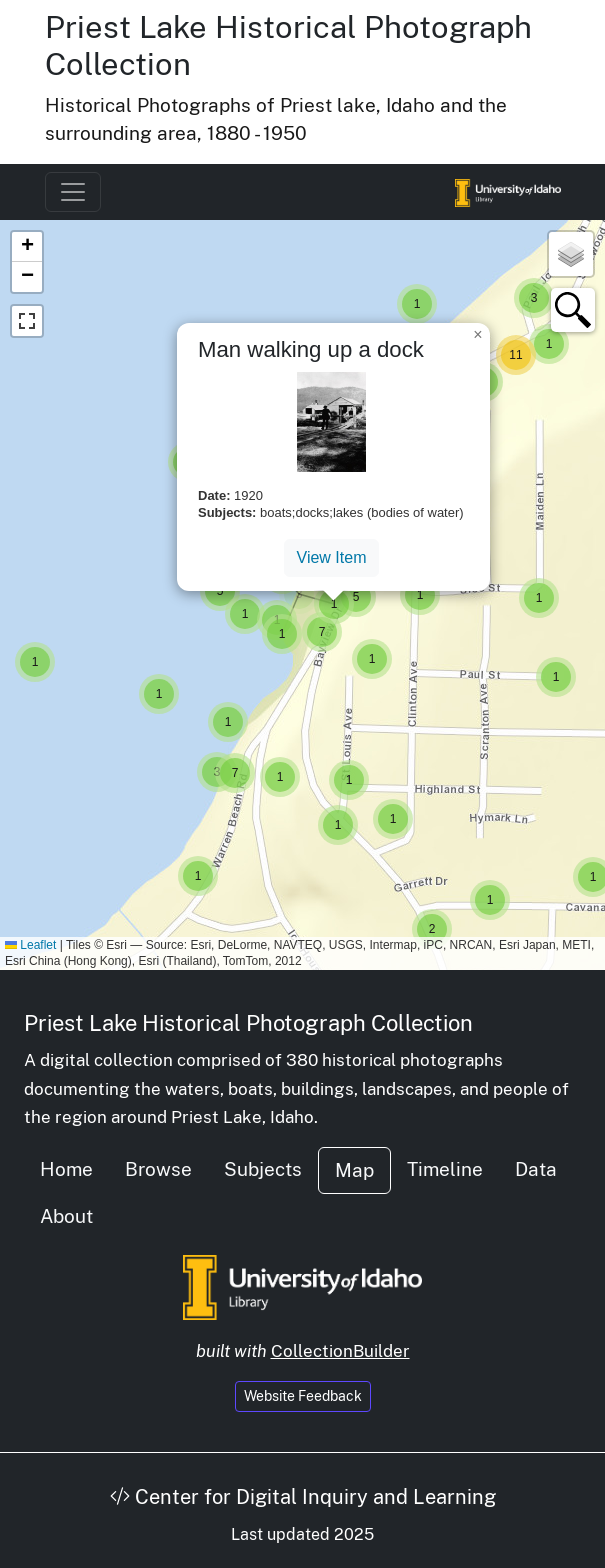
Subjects (263, 1169)
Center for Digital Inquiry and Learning (303, 1497)
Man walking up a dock (311, 349)
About (66, 1216)
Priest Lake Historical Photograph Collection (248, 1023)
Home (66, 1169)
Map (354, 1170)
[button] (35, 662)
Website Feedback (303, 1396)
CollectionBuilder (340, 1351)
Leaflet (30, 945)
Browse (158, 1169)
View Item (332, 557)
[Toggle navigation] (73, 192)
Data (536, 1169)
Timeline (445, 1169)
